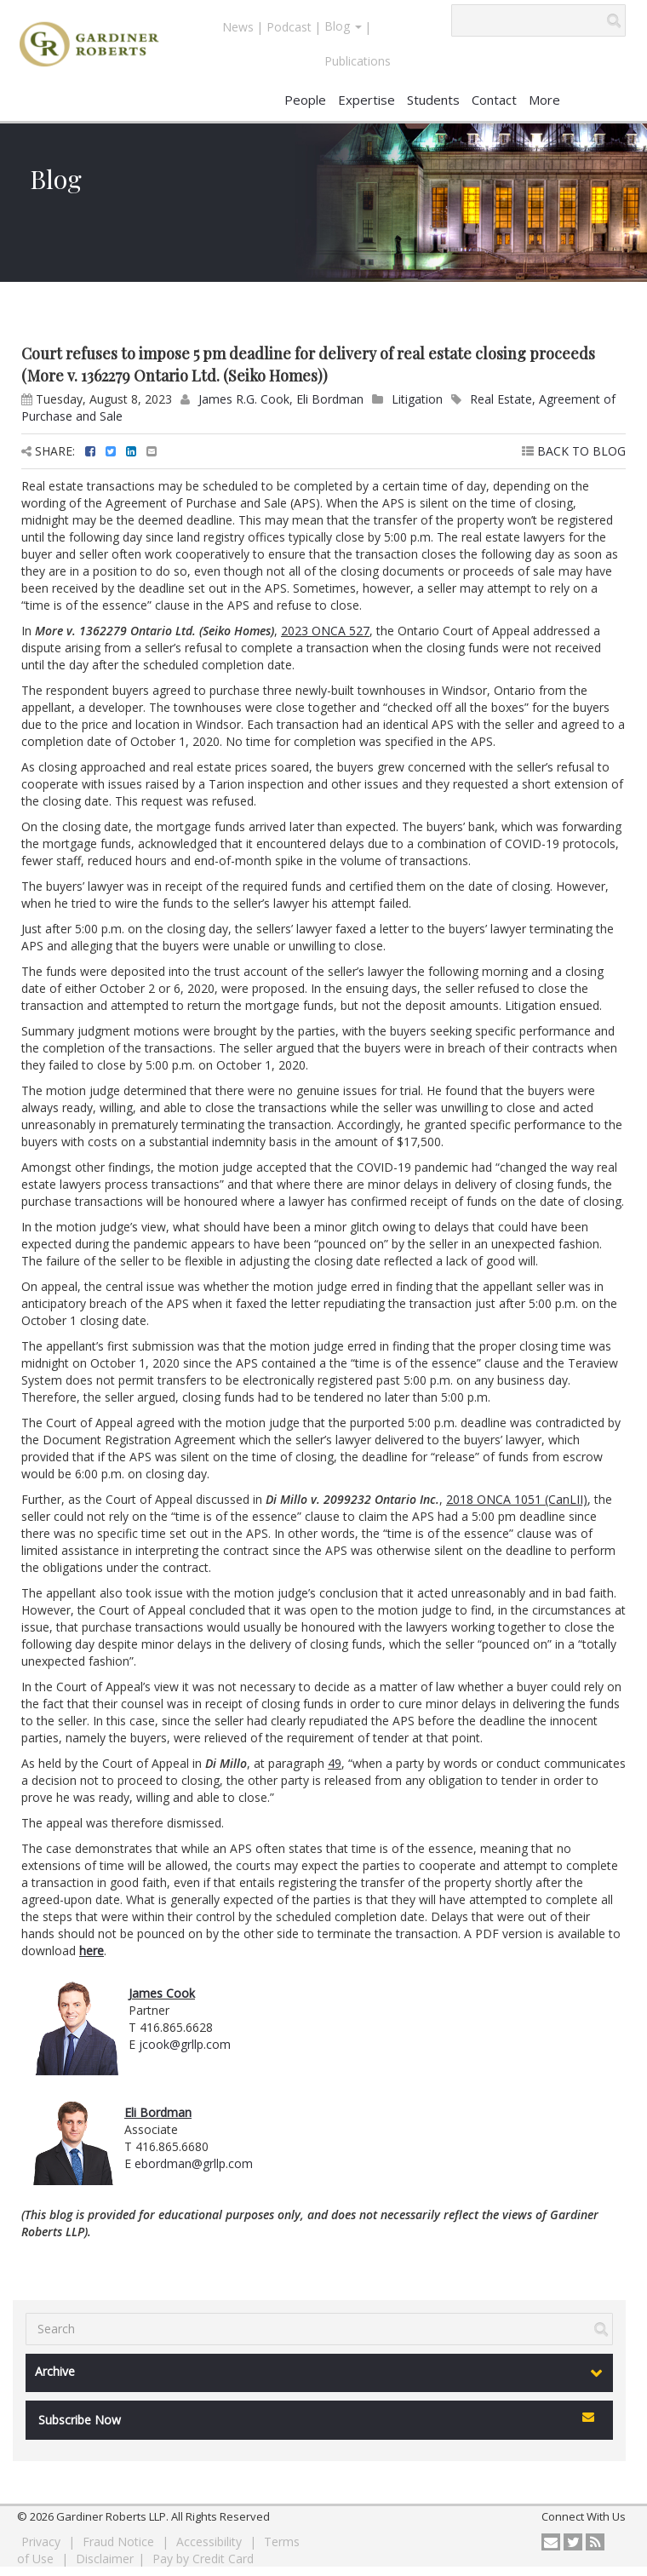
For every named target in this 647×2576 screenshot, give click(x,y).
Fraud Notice (120, 2541)
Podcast (289, 27)
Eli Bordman (330, 399)
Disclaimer (105, 2558)
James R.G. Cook (243, 399)
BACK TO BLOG (574, 451)
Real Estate (501, 399)
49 (334, 1763)
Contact (494, 99)
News (238, 27)
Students (433, 99)
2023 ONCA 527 (325, 630)
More (544, 99)
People (305, 99)
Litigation (417, 399)
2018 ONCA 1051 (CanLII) (516, 1499)
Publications (357, 61)
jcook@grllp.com (185, 2044)
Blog (343, 26)
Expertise (366, 99)
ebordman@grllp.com (194, 2163)
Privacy (42, 2541)
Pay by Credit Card (203, 2558)
